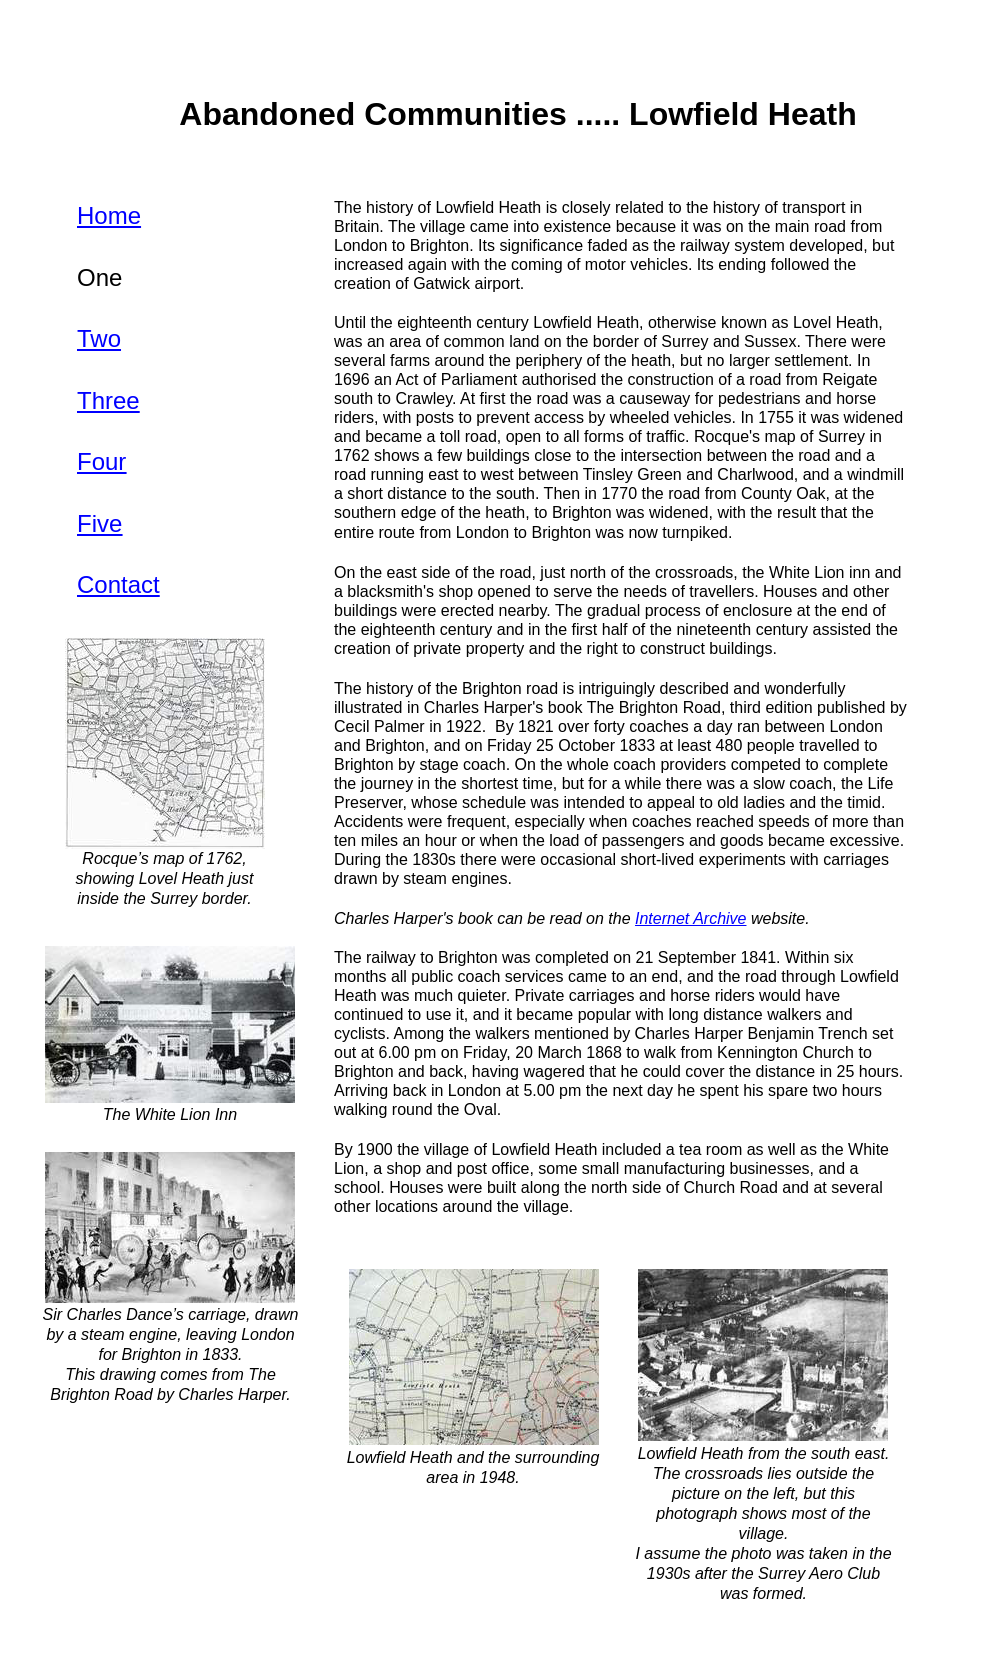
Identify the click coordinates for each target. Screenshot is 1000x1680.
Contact (118, 584)
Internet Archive (690, 918)
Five (99, 523)
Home (109, 215)
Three (108, 400)
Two (99, 338)
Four (101, 461)
